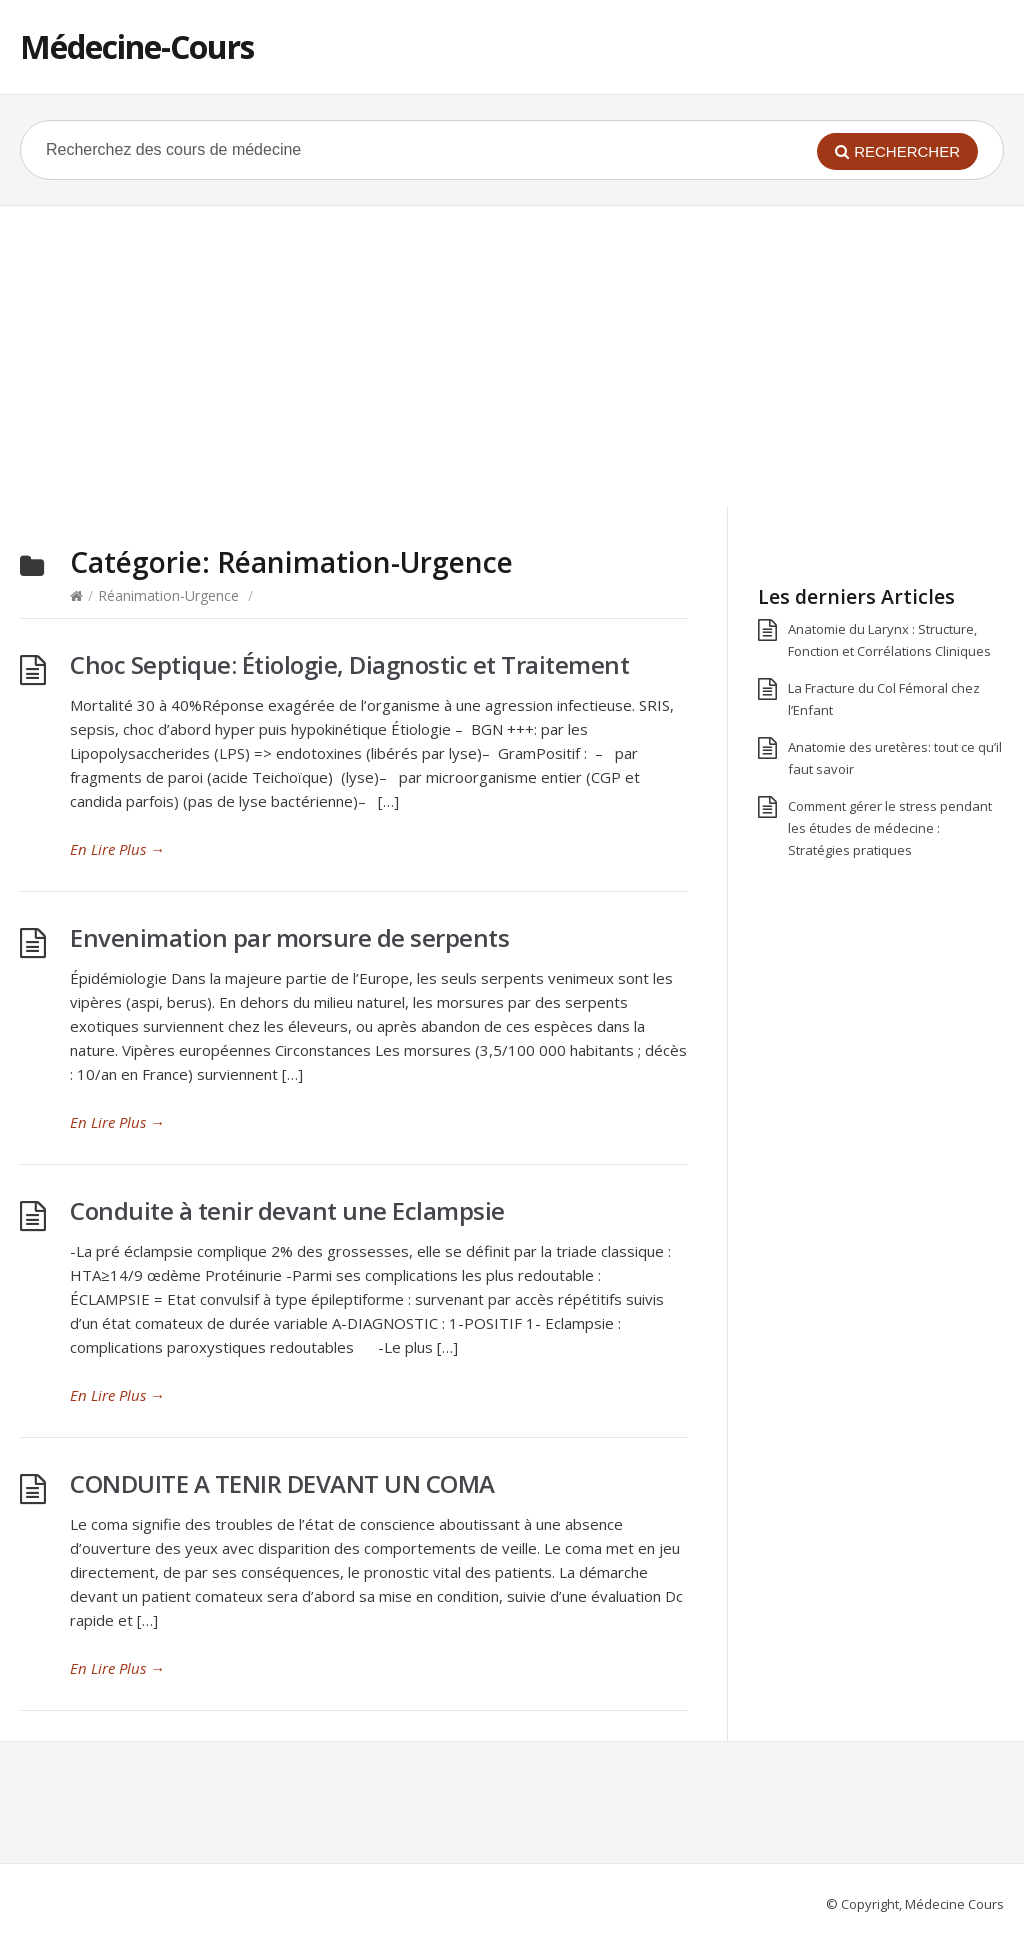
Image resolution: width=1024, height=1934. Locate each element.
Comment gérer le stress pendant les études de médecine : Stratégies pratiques (890, 828)
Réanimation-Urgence (168, 595)
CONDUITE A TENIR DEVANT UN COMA (282, 1483)
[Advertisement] (512, 356)
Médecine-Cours (137, 46)
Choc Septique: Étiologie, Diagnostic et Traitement (349, 664)
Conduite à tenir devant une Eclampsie (287, 1210)
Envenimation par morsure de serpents (289, 937)
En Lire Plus (117, 849)
